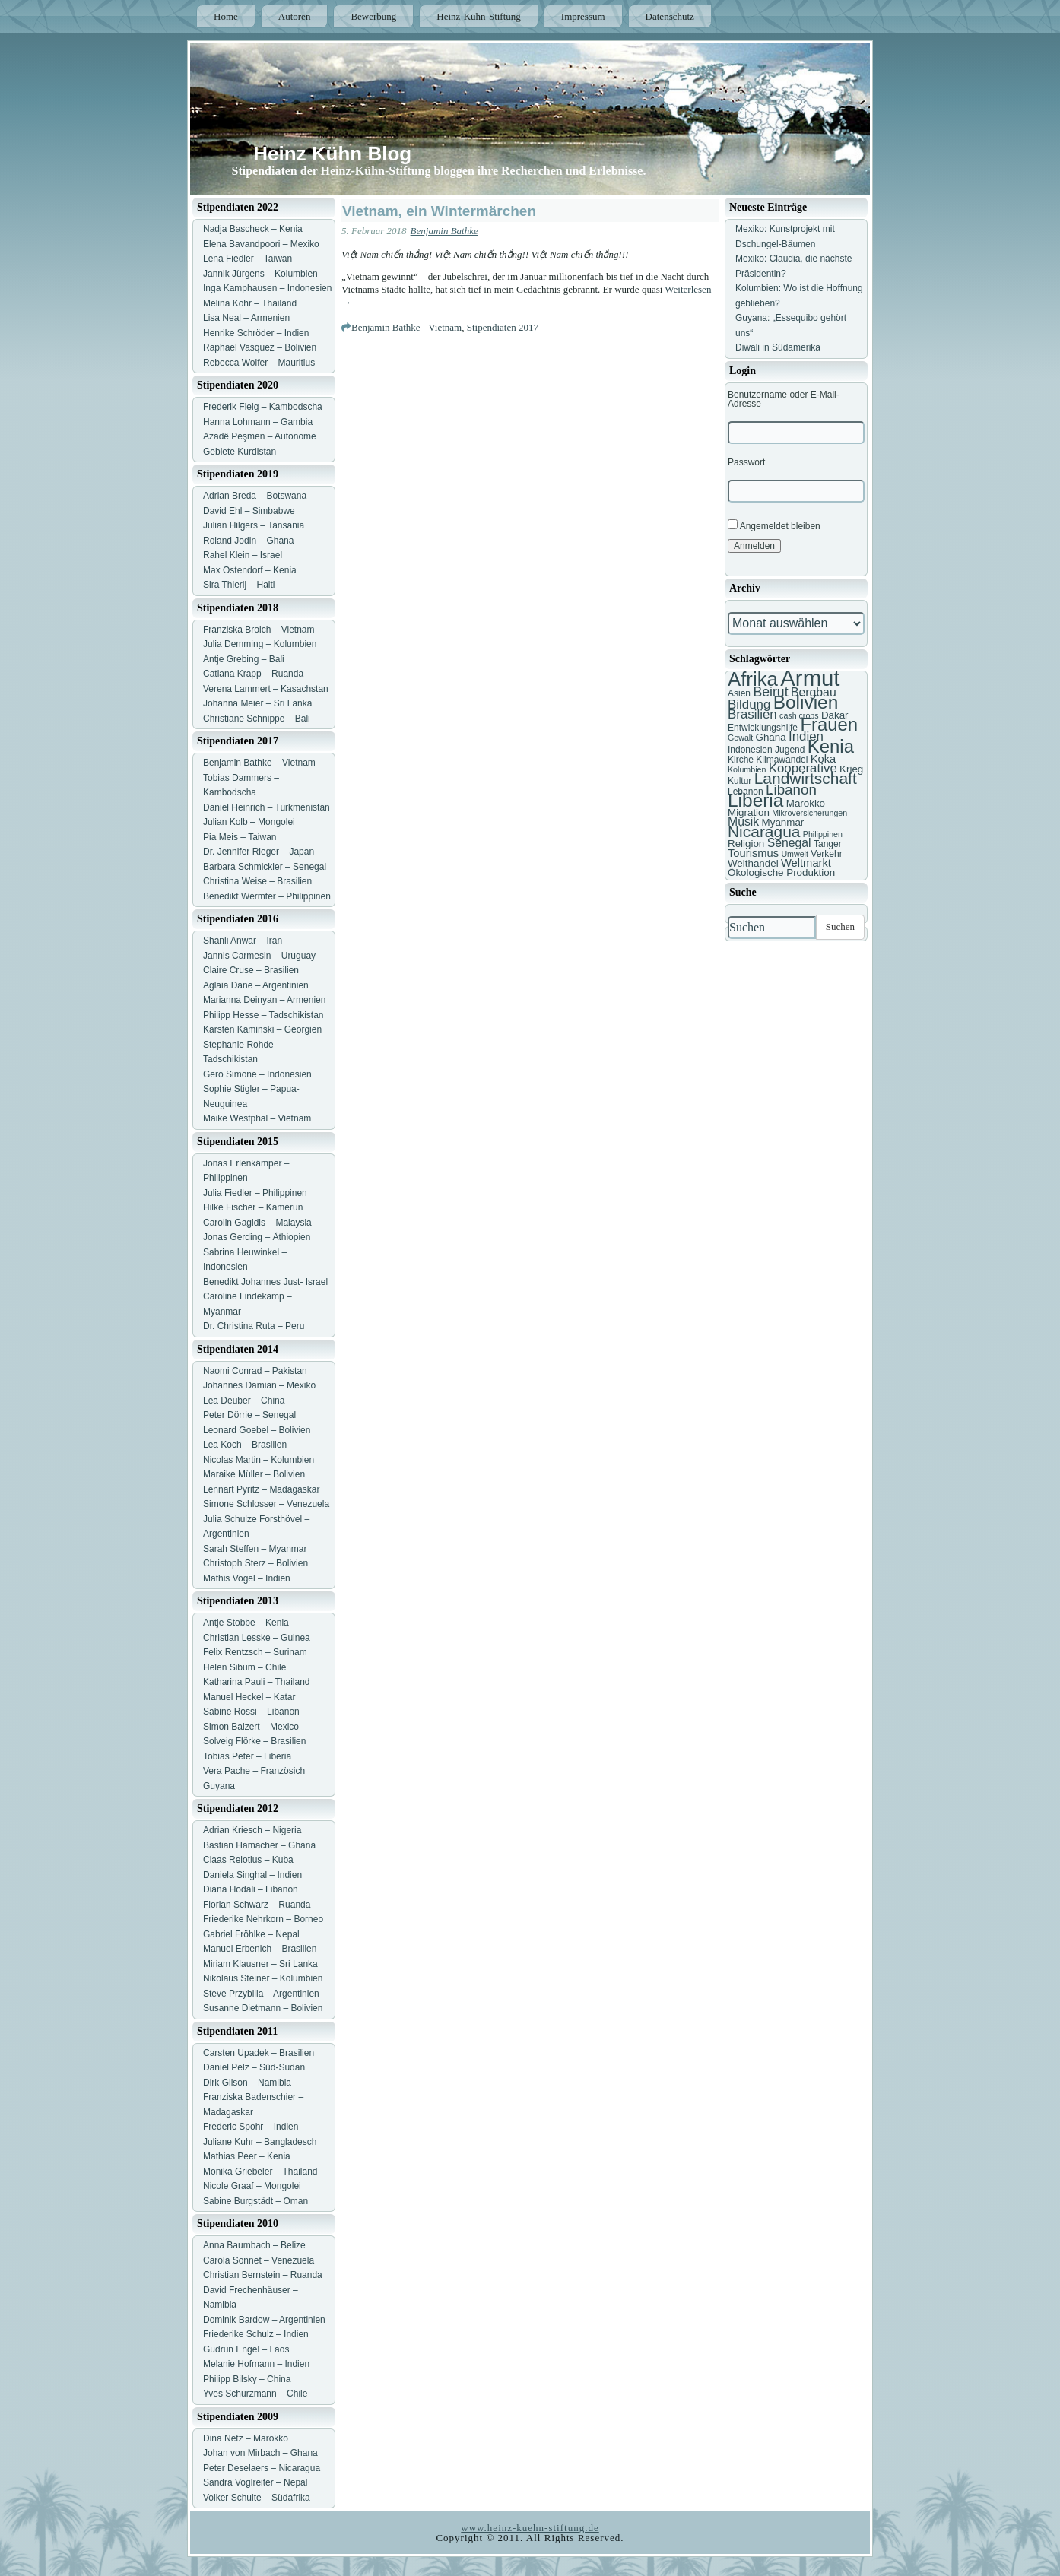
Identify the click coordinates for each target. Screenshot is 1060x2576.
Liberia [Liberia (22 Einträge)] (755, 800)
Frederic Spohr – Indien (250, 2126)
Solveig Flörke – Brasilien (254, 1741)
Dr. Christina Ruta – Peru (253, 1326)
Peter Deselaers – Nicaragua (261, 2468)
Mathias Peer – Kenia (246, 2156)
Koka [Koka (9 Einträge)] (823, 759)
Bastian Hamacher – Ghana (259, 1845)
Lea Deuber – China (243, 1400)
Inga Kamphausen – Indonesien (267, 288)
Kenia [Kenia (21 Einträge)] (831, 746)
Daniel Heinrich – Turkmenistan (266, 807)
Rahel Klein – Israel (242, 555)
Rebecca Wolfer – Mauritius (259, 362)
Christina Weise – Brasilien (257, 881)
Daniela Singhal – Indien (252, 1875)
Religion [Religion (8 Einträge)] (746, 843)
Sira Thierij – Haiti (239, 584)
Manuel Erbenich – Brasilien (259, 1948)
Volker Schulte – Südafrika (256, 2497)
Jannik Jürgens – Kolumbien (260, 273)
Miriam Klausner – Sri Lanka (260, 1964)
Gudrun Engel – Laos (246, 2349)
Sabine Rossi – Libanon (251, 1711)
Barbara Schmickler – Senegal (264, 866)
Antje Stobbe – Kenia (246, 1622)
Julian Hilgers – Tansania (253, 525)
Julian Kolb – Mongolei (249, 822)
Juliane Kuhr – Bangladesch (259, 2142)
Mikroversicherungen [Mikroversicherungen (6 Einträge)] (809, 812)
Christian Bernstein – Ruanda (262, 2275)
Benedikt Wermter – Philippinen (267, 896)
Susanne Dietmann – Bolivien (262, 2008)
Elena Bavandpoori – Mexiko (261, 244)
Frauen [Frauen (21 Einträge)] (829, 724)
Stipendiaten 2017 (502, 327)
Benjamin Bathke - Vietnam (406, 327)
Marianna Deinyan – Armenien (264, 1000)
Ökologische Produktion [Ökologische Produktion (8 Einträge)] (781, 872)
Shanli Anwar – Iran (242, 940)
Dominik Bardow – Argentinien (264, 2319)
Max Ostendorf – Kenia (250, 570)
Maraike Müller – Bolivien (254, 1474)
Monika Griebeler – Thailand (260, 2171)
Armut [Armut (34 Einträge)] (809, 677)
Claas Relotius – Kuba (248, 1859)
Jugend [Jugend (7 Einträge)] (790, 749)
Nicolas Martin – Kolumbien (258, 1460)
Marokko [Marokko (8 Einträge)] (805, 803)
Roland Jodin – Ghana (248, 540)
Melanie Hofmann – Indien (256, 2364)
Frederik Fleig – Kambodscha (262, 406)
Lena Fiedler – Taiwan (247, 258)
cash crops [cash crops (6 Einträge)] (799, 715)
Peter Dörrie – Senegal (249, 1415)
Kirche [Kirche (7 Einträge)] (741, 759)
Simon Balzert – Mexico (251, 1726)
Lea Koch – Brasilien (245, 1444)
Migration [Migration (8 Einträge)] (749, 812)
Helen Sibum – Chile (244, 1667)
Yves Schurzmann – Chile (255, 2393)
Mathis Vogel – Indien (246, 1578)
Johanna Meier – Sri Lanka (257, 703)
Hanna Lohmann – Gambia (258, 422)
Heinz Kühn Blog (332, 153)
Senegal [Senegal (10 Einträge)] (789, 842)
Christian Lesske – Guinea (256, 1637)
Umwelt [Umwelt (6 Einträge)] (794, 853)
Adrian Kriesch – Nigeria (252, 1830)
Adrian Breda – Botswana (254, 495)
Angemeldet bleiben (774, 525)
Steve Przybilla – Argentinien (261, 1993)
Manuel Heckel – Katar (249, 1697)
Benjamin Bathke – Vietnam (259, 762)
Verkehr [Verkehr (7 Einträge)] (826, 854)
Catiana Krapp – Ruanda (253, 673)
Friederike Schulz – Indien (256, 2334)
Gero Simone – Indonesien (257, 1074)
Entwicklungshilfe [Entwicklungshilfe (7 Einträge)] (763, 727)
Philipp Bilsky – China (246, 2379)
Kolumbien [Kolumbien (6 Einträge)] (747, 769)
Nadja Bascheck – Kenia (253, 229)
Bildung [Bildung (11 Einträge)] (749, 704)
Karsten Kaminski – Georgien (262, 1029)
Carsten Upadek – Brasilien (258, 2053)
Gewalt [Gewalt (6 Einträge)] (740, 737)
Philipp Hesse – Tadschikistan (263, 1015)
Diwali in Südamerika (777, 347)
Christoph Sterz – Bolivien (255, 1563)
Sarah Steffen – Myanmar (255, 1548)
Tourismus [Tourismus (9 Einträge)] (753, 853)
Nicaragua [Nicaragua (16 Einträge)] (764, 831)
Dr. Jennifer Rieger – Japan (258, 851)
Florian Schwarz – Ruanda (256, 1904)
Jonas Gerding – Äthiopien (256, 1237)
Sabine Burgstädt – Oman (255, 2201)
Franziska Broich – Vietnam (259, 629)
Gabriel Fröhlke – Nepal (251, 1934)
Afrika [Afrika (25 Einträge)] (753, 679)
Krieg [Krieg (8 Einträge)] (851, 769)
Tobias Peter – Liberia (247, 1756)
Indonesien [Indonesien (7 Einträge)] (750, 749)
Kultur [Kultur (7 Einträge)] (739, 781)
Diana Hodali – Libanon (250, 1889)
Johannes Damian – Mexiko (259, 1385)
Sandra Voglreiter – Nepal (255, 2482)
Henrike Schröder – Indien (256, 333)
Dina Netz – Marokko (245, 2438)
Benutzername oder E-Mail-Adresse (783, 399)
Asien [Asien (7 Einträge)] (739, 693)
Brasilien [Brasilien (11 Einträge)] (752, 714)
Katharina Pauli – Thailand (256, 1682)
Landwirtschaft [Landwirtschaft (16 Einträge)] (805, 778)
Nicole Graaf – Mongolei (252, 2186)
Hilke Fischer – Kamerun (253, 1207)
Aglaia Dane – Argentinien (256, 985)
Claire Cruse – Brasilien (251, 970)
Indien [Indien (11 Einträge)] (806, 736)
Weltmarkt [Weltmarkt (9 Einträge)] (806, 863)
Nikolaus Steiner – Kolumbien (262, 1978)
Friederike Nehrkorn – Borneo (263, 1919)
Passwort (746, 462)
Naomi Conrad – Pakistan (255, 1371)
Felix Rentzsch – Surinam (255, 1652)
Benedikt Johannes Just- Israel (265, 1282)
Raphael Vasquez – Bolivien (259, 347)
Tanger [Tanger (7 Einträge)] (828, 844)
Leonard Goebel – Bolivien (256, 1430)
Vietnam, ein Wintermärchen (439, 211)
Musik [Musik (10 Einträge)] (743, 821)
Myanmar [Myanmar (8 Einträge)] (783, 822)
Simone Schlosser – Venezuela (266, 1504)
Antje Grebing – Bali (243, 659)
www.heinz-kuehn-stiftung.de (529, 2527)
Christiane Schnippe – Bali (256, 718)
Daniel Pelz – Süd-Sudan (254, 2067)
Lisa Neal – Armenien (246, 317)
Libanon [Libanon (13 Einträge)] (791, 790)
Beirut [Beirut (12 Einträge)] (770, 692)
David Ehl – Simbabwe (249, 511)
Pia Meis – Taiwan (240, 837)
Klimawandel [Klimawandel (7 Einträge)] (782, 759)
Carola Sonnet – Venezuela (258, 2260)
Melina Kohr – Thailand (250, 303)
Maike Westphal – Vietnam (257, 1118)
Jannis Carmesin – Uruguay (259, 955)
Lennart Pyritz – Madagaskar (261, 1489)
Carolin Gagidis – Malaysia (257, 1222)
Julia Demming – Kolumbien (259, 644)
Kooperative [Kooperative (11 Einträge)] (803, 768)
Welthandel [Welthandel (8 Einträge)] (753, 863)
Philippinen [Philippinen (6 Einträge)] (823, 834)
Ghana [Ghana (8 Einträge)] (771, 737)
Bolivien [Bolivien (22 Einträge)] (806, 702)
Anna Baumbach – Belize (254, 2245)
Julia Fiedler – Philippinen (255, 1193)
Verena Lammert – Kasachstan (265, 689)
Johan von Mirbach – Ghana (260, 2453)
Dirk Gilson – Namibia (247, 2082)
